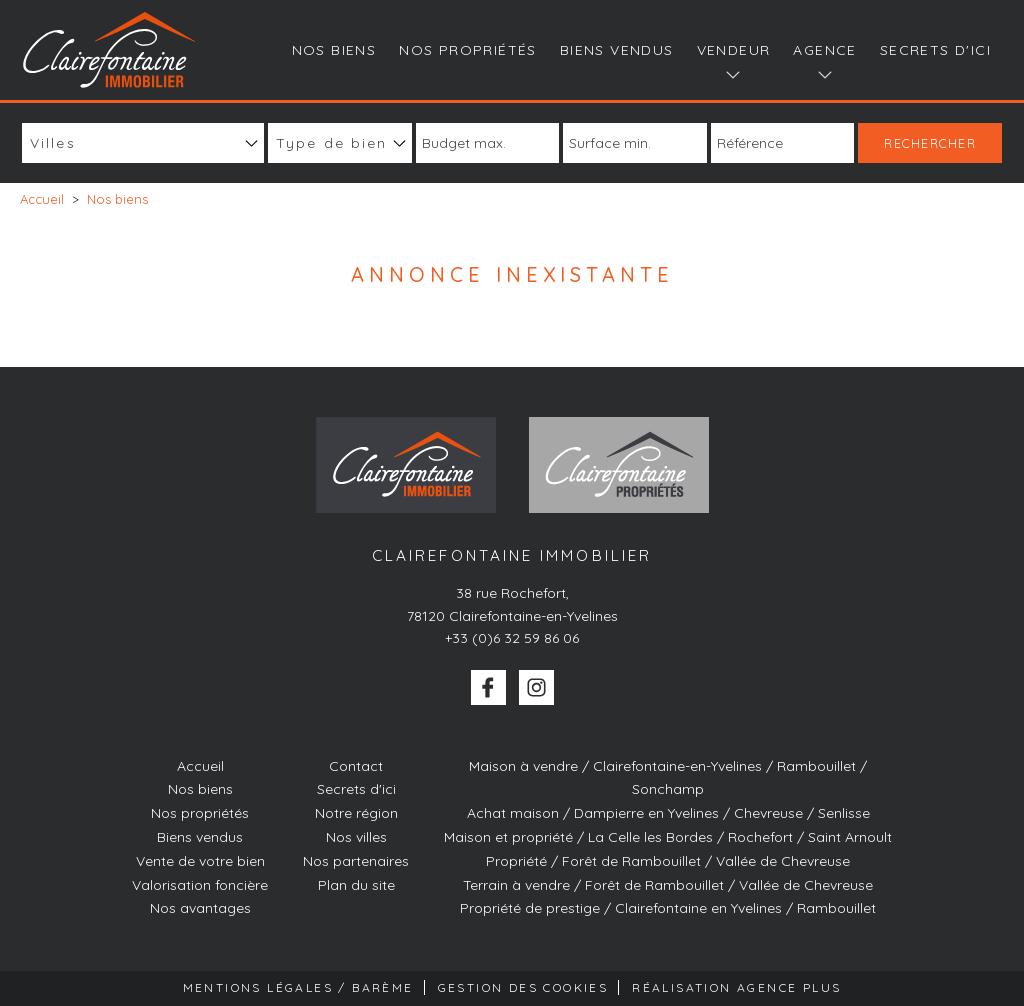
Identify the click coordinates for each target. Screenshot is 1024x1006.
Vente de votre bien (200, 861)
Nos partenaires (356, 861)
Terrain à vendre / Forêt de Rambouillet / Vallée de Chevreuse (668, 885)
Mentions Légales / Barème (298, 987)
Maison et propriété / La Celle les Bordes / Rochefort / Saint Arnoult (668, 837)
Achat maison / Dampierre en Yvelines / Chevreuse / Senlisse (668, 813)
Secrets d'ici (935, 50)
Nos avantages (200, 908)
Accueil (200, 766)
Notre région (356, 813)
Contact (356, 766)
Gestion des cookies (523, 987)
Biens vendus (617, 50)
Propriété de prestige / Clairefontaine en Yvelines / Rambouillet (668, 908)
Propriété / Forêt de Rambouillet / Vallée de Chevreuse (668, 861)
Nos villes (356, 837)
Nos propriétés (468, 50)
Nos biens (334, 50)
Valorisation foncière (200, 885)
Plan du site (356, 885)
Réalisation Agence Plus (736, 987)
